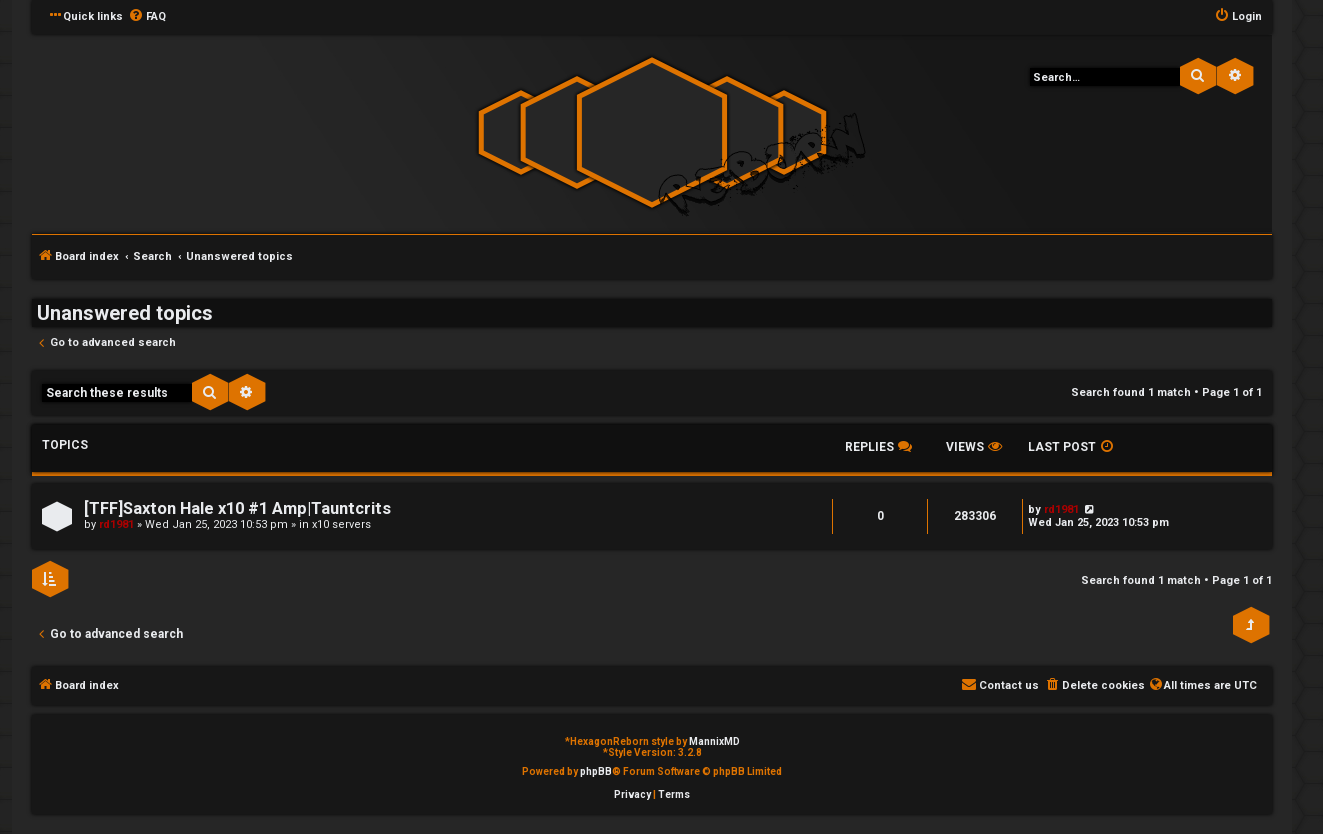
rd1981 (116, 524)
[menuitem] (147, 17)
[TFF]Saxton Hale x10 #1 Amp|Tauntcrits (237, 508)
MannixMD (714, 741)
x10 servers (341, 524)
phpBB (596, 771)
